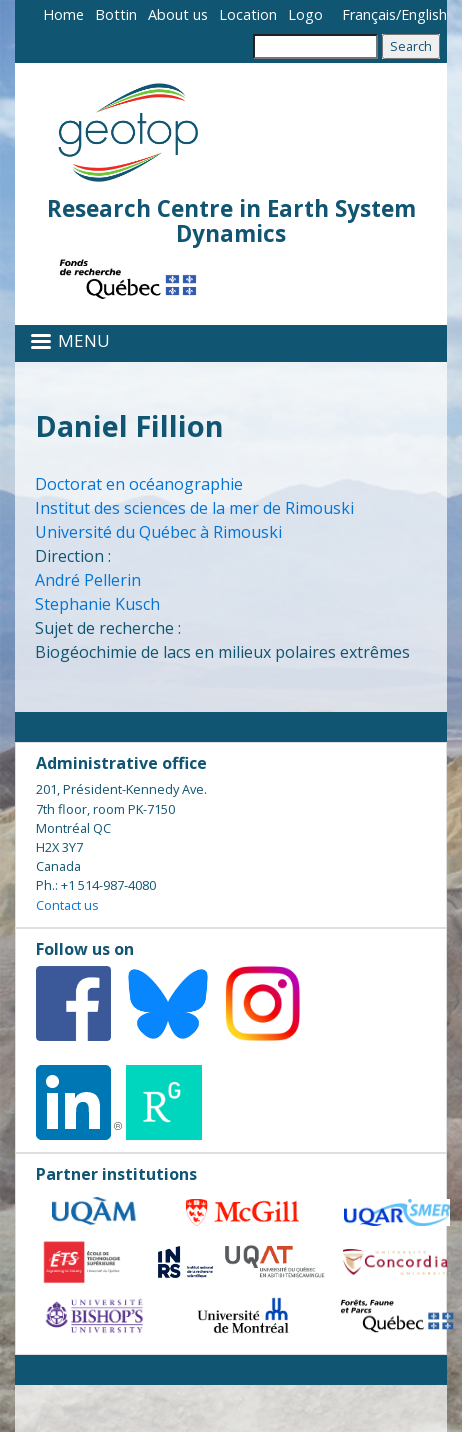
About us (178, 14)
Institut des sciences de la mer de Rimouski (194, 508)
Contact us (67, 905)
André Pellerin (88, 580)
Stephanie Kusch (97, 604)
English (424, 14)
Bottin (116, 14)
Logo (305, 14)
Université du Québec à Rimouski (158, 532)
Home (63, 14)
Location (248, 14)
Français (369, 14)
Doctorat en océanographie (139, 484)
